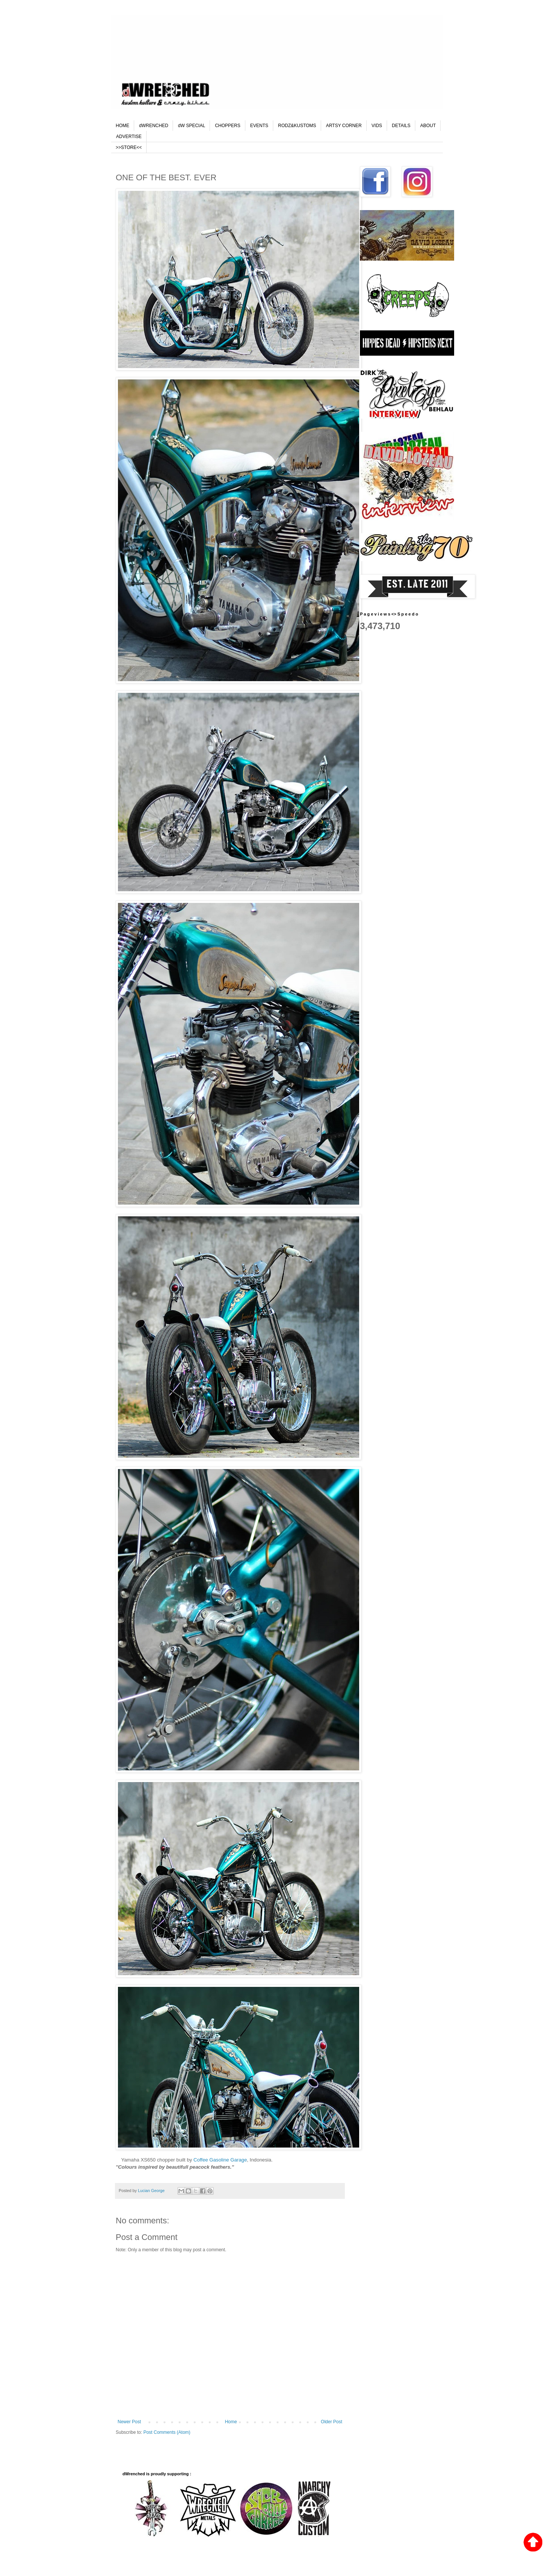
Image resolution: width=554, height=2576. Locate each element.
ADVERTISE (129, 136)
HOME (122, 125)
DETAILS (401, 125)
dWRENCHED (153, 125)
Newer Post (129, 2421)
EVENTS (259, 125)
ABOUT (428, 125)
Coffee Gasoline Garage (220, 2160)
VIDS (377, 125)
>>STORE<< (129, 147)
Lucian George (152, 2190)
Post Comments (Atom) (166, 2432)
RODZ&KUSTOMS (297, 125)
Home (231, 2421)
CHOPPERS (227, 125)
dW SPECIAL (191, 125)
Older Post (331, 2421)
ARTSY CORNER (344, 125)
